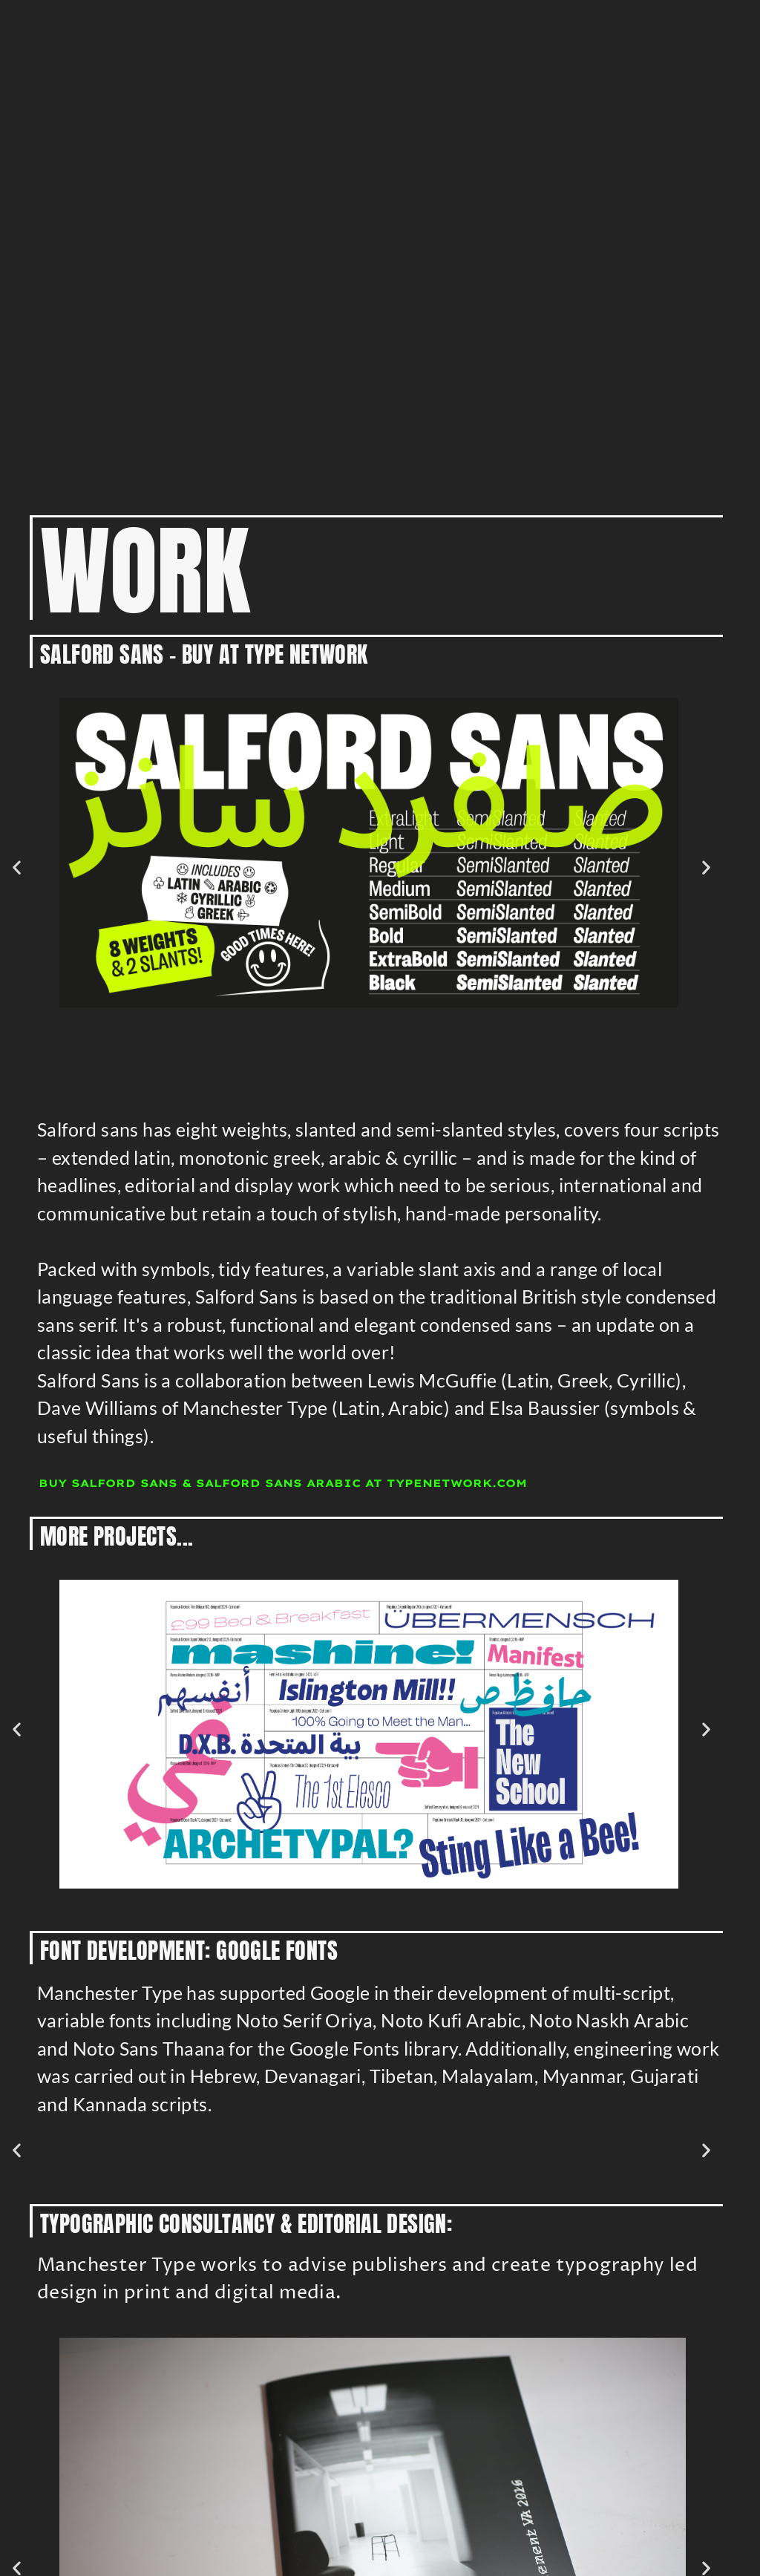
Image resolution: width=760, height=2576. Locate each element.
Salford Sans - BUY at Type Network (204, 654)
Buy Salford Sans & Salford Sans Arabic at (283, 1483)
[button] (16, 867)
